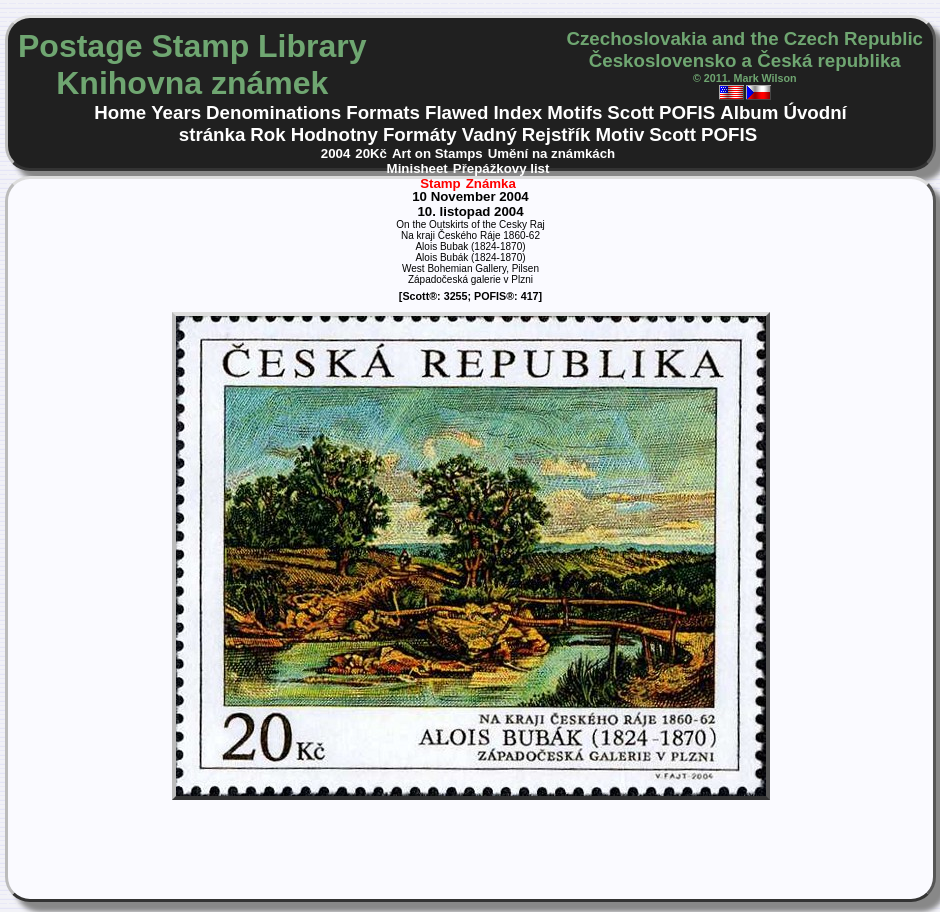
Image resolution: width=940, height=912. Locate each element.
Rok (267, 134)
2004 (336, 153)
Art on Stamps (437, 153)
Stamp (440, 183)
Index (517, 112)
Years (176, 112)
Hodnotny (334, 134)
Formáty (420, 134)
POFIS (687, 112)
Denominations (273, 112)
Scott (630, 112)
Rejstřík (556, 134)
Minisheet (417, 168)
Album (749, 112)
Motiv (619, 134)
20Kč (371, 153)
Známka (491, 183)
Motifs (574, 112)
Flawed (456, 112)
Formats (383, 112)
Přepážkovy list (501, 168)
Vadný (489, 134)
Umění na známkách (552, 153)
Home (120, 112)
